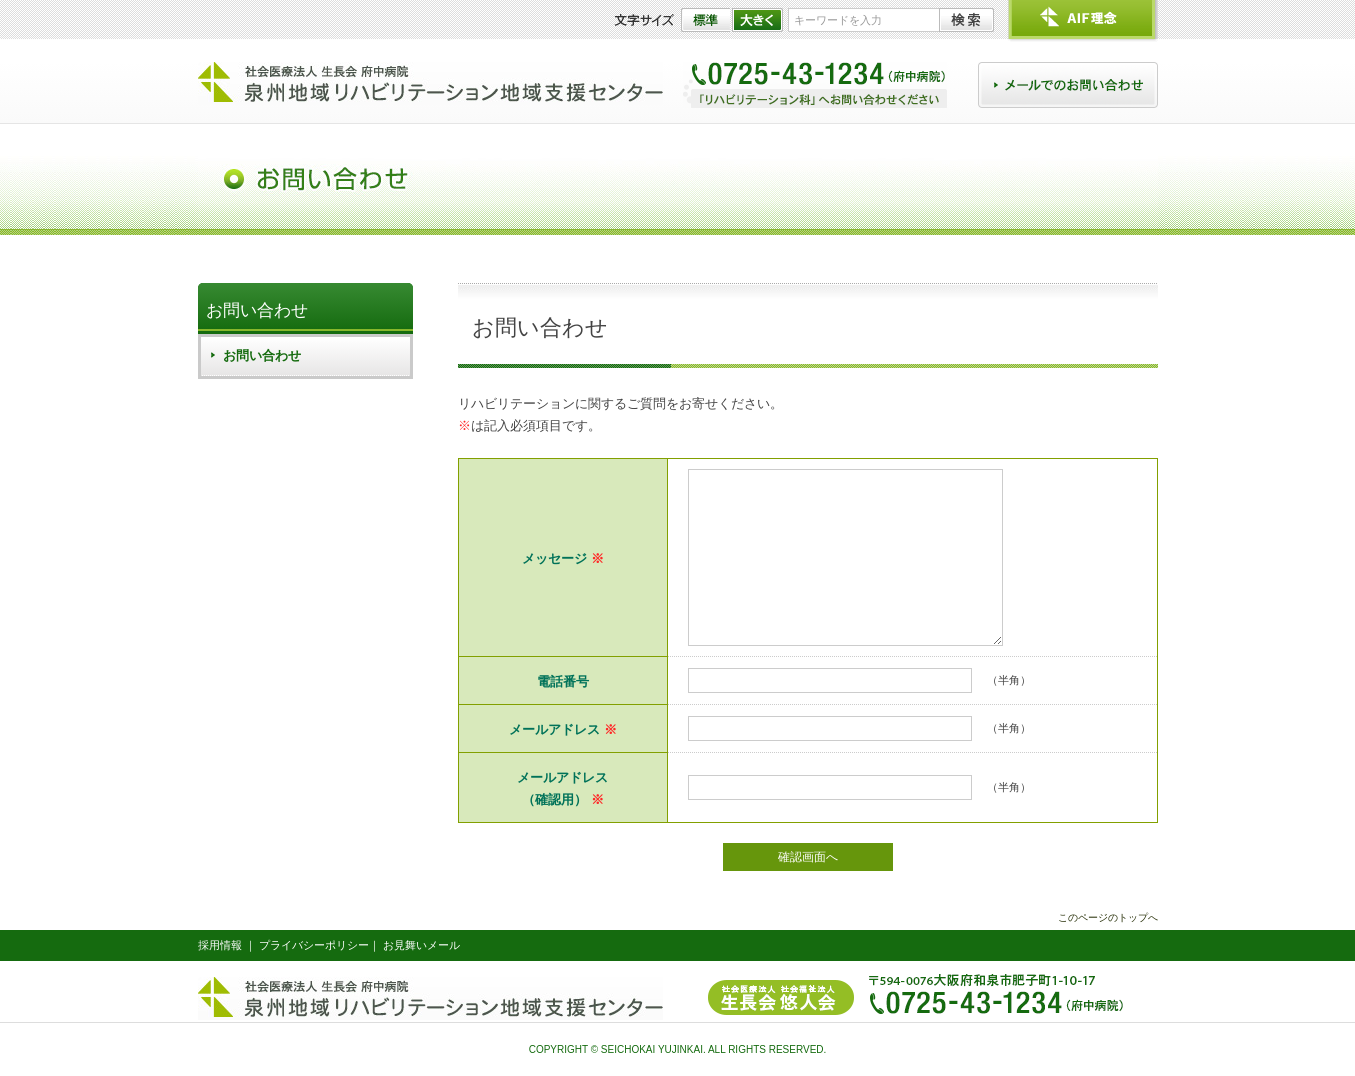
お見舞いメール (421, 945)
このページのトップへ (1108, 917)
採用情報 (220, 945)
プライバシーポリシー (314, 945)
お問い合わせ (257, 310)
